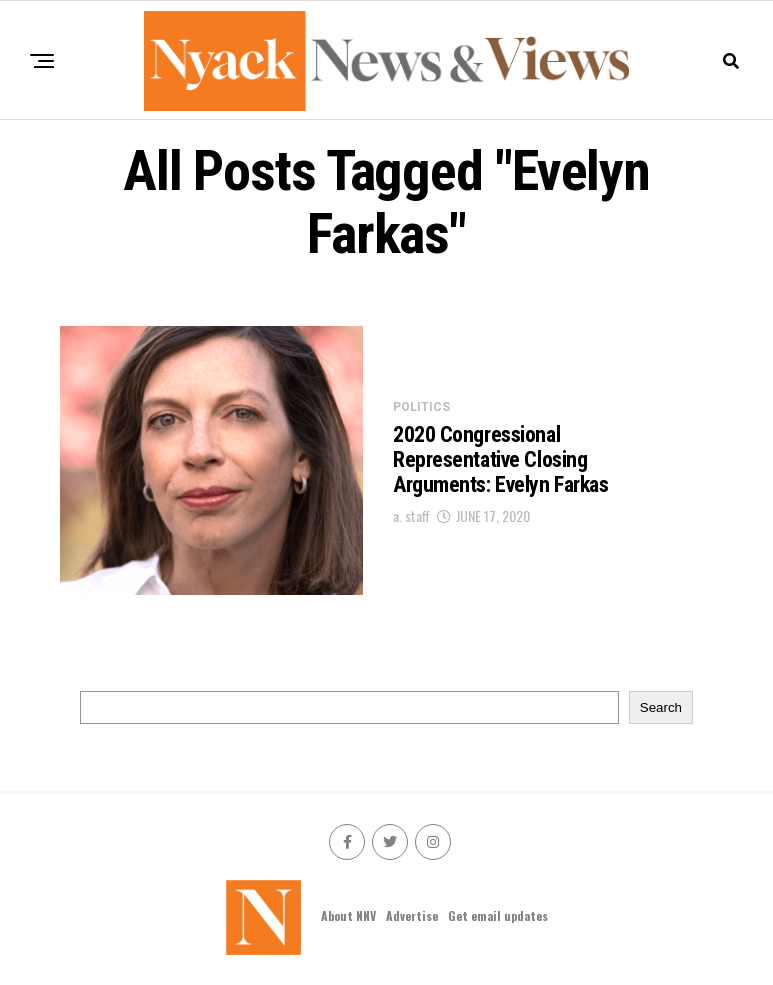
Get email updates (498, 915)
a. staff (411, 515)
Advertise (412, 915)
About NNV (348, 915)
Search (661, 707)
